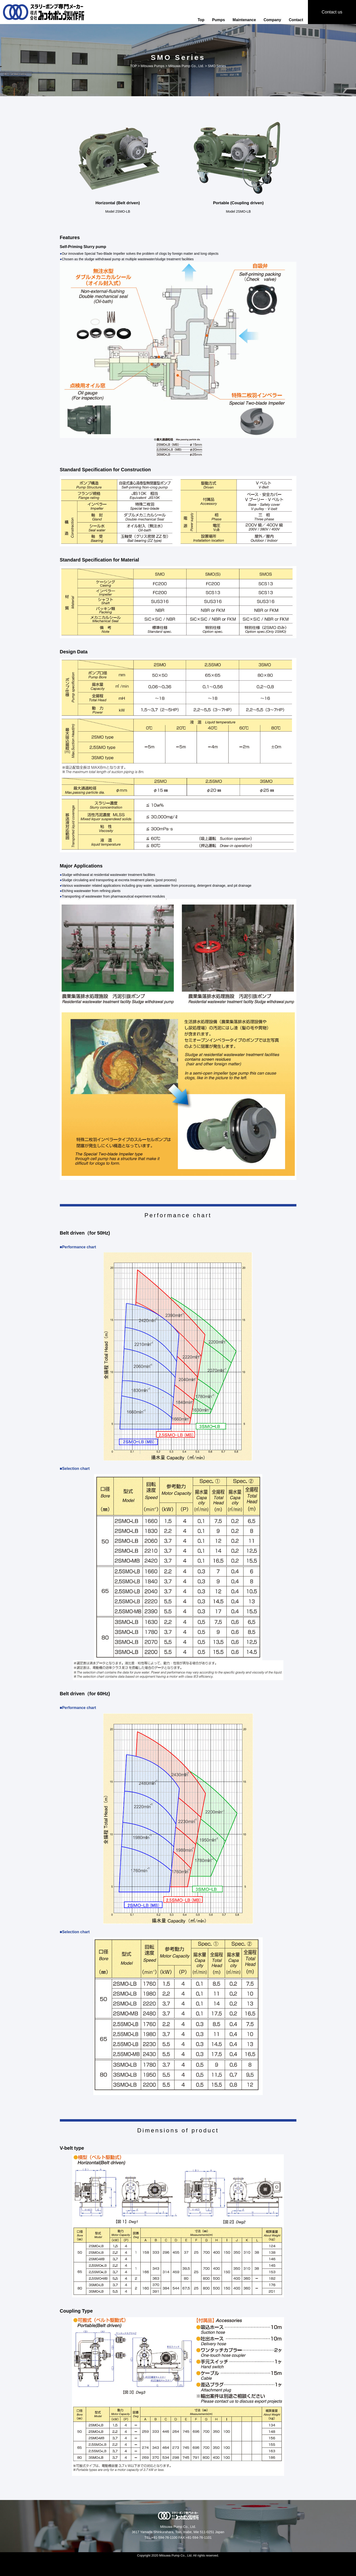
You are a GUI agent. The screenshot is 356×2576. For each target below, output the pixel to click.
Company (272, 20)
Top (201, 20)
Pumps (218, 20)
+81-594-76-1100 (164, 2537)
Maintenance (244, 20)
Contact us (332, 12)
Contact (296, 20)
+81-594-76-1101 (199, 2537)
